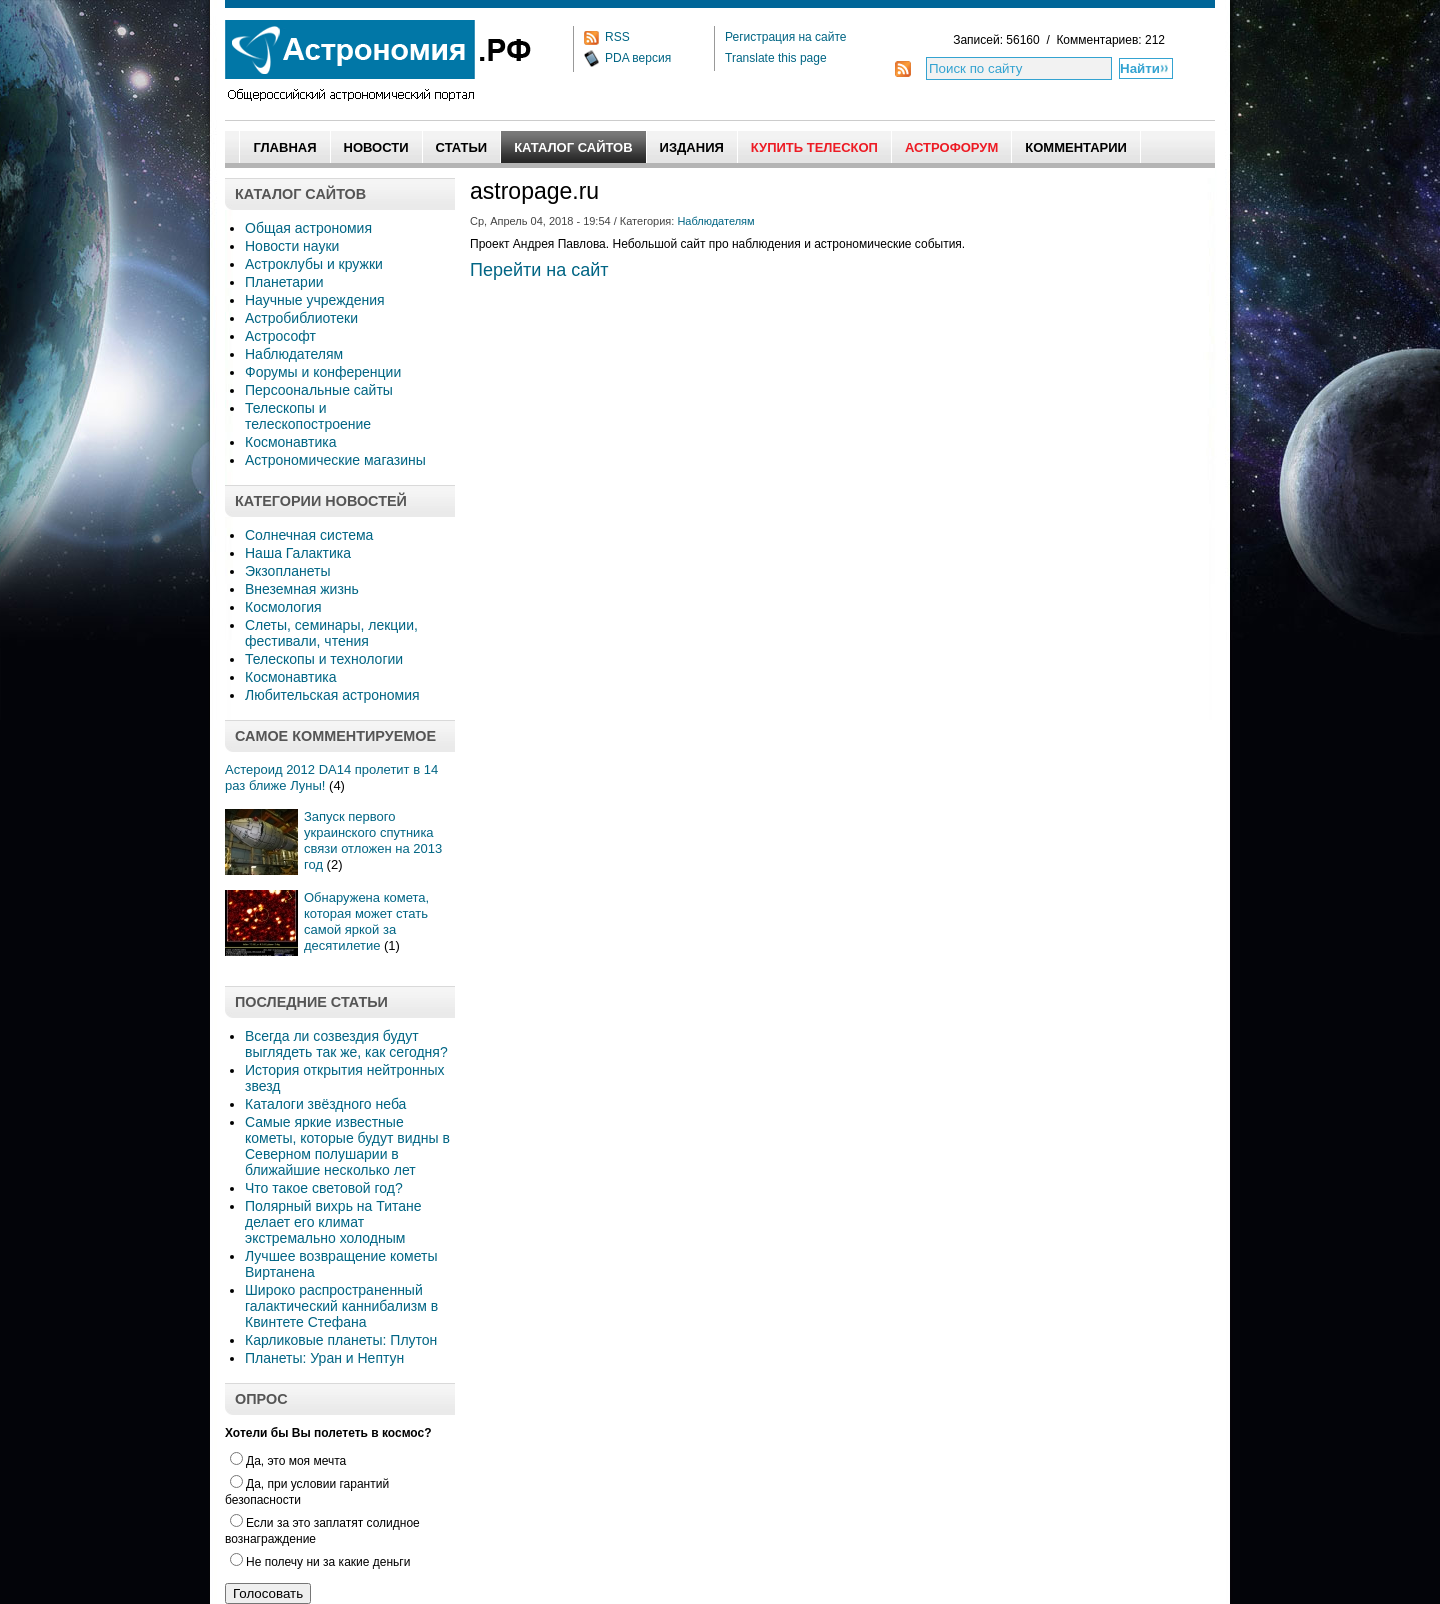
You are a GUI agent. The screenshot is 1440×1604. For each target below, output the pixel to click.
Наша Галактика (298, 553)
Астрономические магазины (335, 460)
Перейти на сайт (539, 270)
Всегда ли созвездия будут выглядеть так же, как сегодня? (346, 1044)
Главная (284, 147)
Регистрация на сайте (786, 37)
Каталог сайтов (573, 147)
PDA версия (638, 58)
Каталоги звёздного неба (325, 1104)
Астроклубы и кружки (314, 264)
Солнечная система (309, 535)
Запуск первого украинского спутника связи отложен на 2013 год (373, 840)
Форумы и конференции (323, 372)
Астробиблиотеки (301, 318)
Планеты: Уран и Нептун (324, 1358)
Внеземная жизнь (302, 589)
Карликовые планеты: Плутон (341, 1340)
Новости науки (292, 246)
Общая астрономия (308, 228)
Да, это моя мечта (288, 1461)
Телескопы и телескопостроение (308, 416)
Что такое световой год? (324, 1188)
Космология (283, 607)
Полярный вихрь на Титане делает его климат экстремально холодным (333, 1222)
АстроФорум (951, 147)
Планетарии (284, 282)
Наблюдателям (294, 354)
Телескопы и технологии (324, 659)
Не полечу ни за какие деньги (320, 1562)
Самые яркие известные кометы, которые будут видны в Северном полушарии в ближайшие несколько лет (347, 1146)
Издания (692, 147)
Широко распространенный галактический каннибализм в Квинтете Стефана (341, 1306)
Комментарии (1076, 147)
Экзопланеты (287, 571)
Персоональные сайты (319, 390)
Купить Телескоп (814, 147)
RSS (617, 37)
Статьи (462, 147)
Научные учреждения (315, 300)
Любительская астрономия (332, 695)
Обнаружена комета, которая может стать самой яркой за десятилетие (366, 921)
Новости (376, 147)
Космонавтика (290, 442)
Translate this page (776, 58)
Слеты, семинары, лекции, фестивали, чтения (331, 633)
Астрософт (280, 336)
